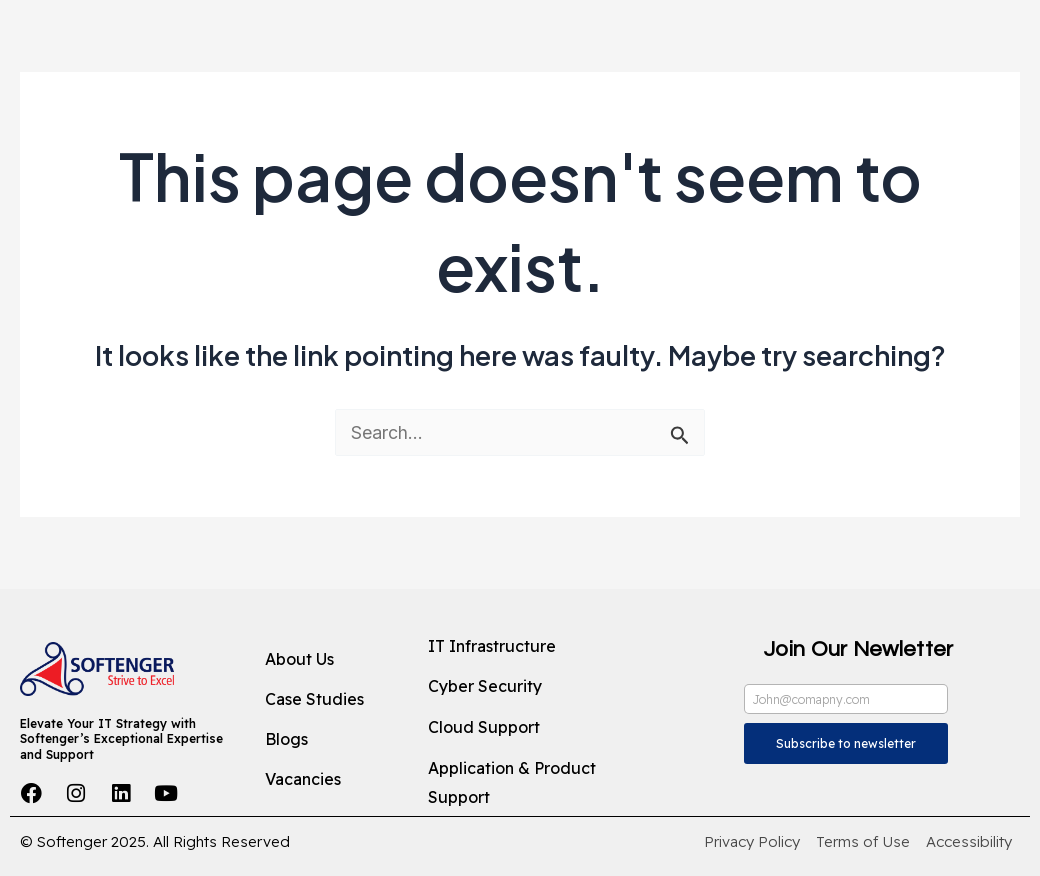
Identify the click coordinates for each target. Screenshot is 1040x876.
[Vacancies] (330, 780)
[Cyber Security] (539, 687)
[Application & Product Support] (539, 783)
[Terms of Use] (863, 842)
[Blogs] (330, 740)
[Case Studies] (330, 700)
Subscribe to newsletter (846, 743)
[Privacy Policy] (752, 842)
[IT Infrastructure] (539, 647)
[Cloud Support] (539, 728)
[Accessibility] (969, 842)
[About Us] (330, 660)
